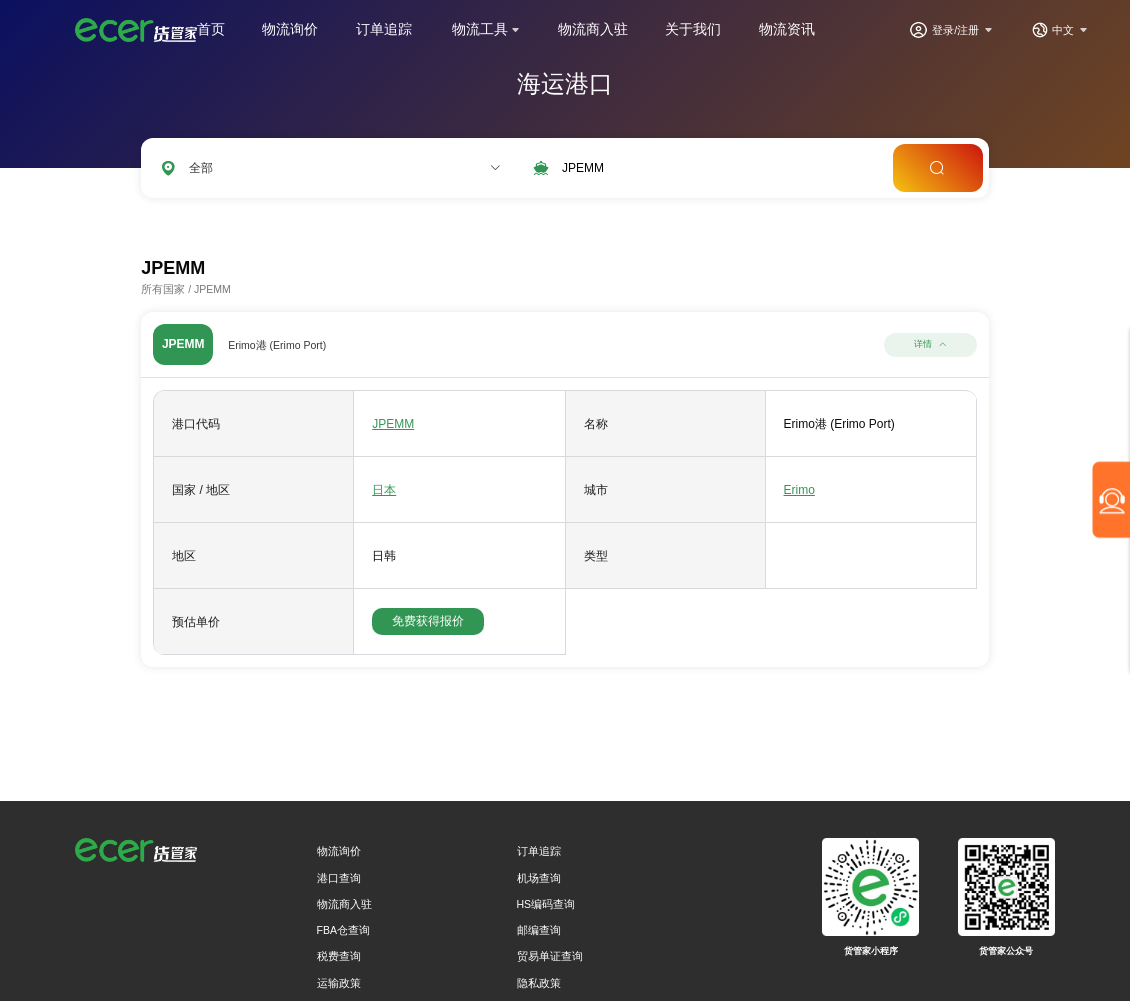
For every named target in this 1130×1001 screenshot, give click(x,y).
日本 (384, 490)
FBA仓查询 (343, 930)
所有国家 (163, 289)
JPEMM (393, 424)
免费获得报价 (428, 621)
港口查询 (339, 878)
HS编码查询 (546, 904)
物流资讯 (787, 29)
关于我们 (693, 29)
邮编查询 (539, 930)
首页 (211, 29)
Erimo (799, 490)
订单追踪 (384, 29)
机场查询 (539, 878)
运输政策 (339, 983)
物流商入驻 (593, 29)
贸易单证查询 (550, 956)
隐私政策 (539, 983)
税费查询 (339, 956)
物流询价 (290, 29)
